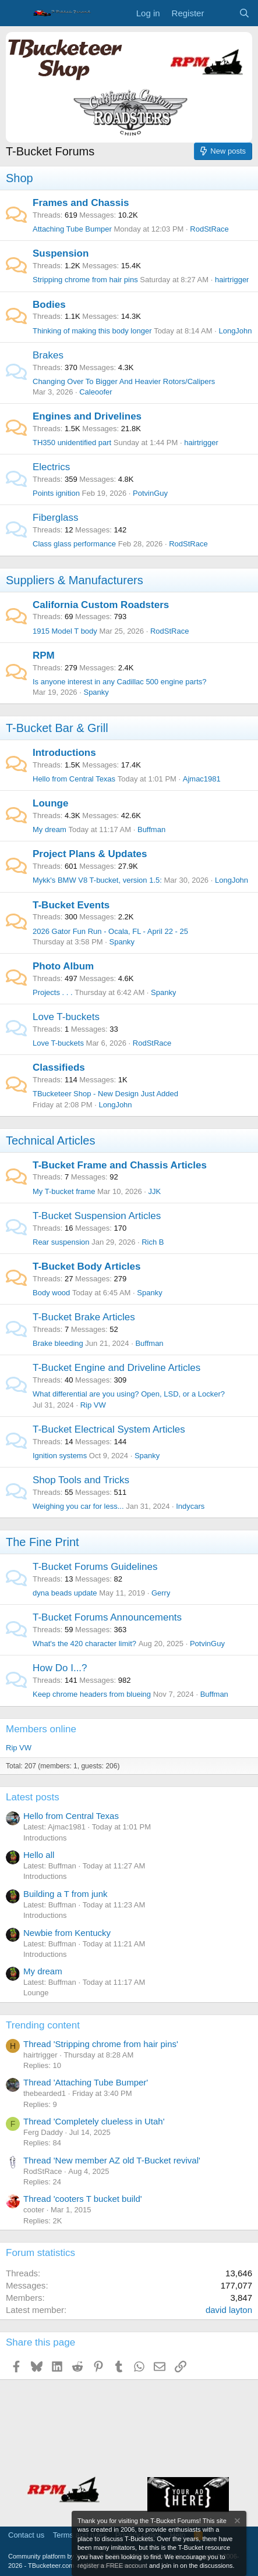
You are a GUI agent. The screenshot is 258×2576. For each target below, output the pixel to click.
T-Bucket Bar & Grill (57, 728)
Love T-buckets (66, 1016)
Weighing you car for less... (78, 1506)
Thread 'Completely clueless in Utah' (94, 2121)
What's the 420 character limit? (84, 1643)
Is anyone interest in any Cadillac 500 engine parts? (119, 681)
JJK (155, 1191)
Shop (19, 178)
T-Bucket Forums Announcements (107, 1617)
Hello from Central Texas (74, 778)
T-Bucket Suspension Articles (97, 1215)
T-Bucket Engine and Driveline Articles (116, 1367)
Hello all (38, 1855)
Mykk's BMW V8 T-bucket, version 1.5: (97, 880)
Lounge (50, 803)
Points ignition (56, 493)
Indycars (190, 1506)
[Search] (244, 13)
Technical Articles (50, 1140)
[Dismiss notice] (236, 2522)
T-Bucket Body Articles (86, 1266)
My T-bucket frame (64, 1191)
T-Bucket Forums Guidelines (95, 1566)
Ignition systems (60, 1455)
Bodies (49, 304)
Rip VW (93, 1405)
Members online (41, 1729)
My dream (49, 829)
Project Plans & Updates (90, 853)
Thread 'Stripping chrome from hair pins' (100, 2044)
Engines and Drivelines (87, 416)
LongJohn (235, 330)
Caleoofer (95, 392)
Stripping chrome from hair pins (85, 279)
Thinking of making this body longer (92, 330)
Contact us (26, 2535)
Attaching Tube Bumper (72, 229)
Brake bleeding (58, 1343)
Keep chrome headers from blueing (92, 1694)
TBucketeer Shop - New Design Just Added (105, 1093)
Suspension (61, 253)
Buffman (151, 829)
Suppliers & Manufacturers (74, 580)
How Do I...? (60, 1667)
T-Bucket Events (71, 905)
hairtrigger (232, 279)
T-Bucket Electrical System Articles (109, 1429)
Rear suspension (61, 1242)
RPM (44, 655)
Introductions (64, 752)
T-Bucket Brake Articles (84, 1317)
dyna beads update (65, 1593)
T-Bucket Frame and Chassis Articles (120, 1165)
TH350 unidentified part (72, 442)
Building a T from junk (65, 1894)
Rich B (153, 1242)
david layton (229, 2310)
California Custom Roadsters (101, 604)
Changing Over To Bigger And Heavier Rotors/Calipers (124, 381)
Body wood (51, 1292)
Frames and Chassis (81, 202)
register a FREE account (112, 2565)
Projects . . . (53, 992)
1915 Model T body (65, 631)
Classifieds (59, 1067)
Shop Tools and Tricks (81, 1480)
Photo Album (63, 966)
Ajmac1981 (202, 778)
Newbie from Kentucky (67, 1933)
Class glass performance (74, 543)
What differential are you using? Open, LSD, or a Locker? (129, 1394)
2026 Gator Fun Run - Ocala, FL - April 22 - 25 (110, 931)
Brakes (48, 355)
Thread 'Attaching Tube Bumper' (85, 2082)
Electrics (51, 466)
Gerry (161, 1593)
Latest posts (32, 1797)
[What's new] (221, 13)
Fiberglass (55, 517)
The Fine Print (42, 1542)
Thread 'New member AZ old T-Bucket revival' (111, 2160)
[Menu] (16, 13)
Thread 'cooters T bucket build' (82, 2199)
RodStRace (209, 229)
